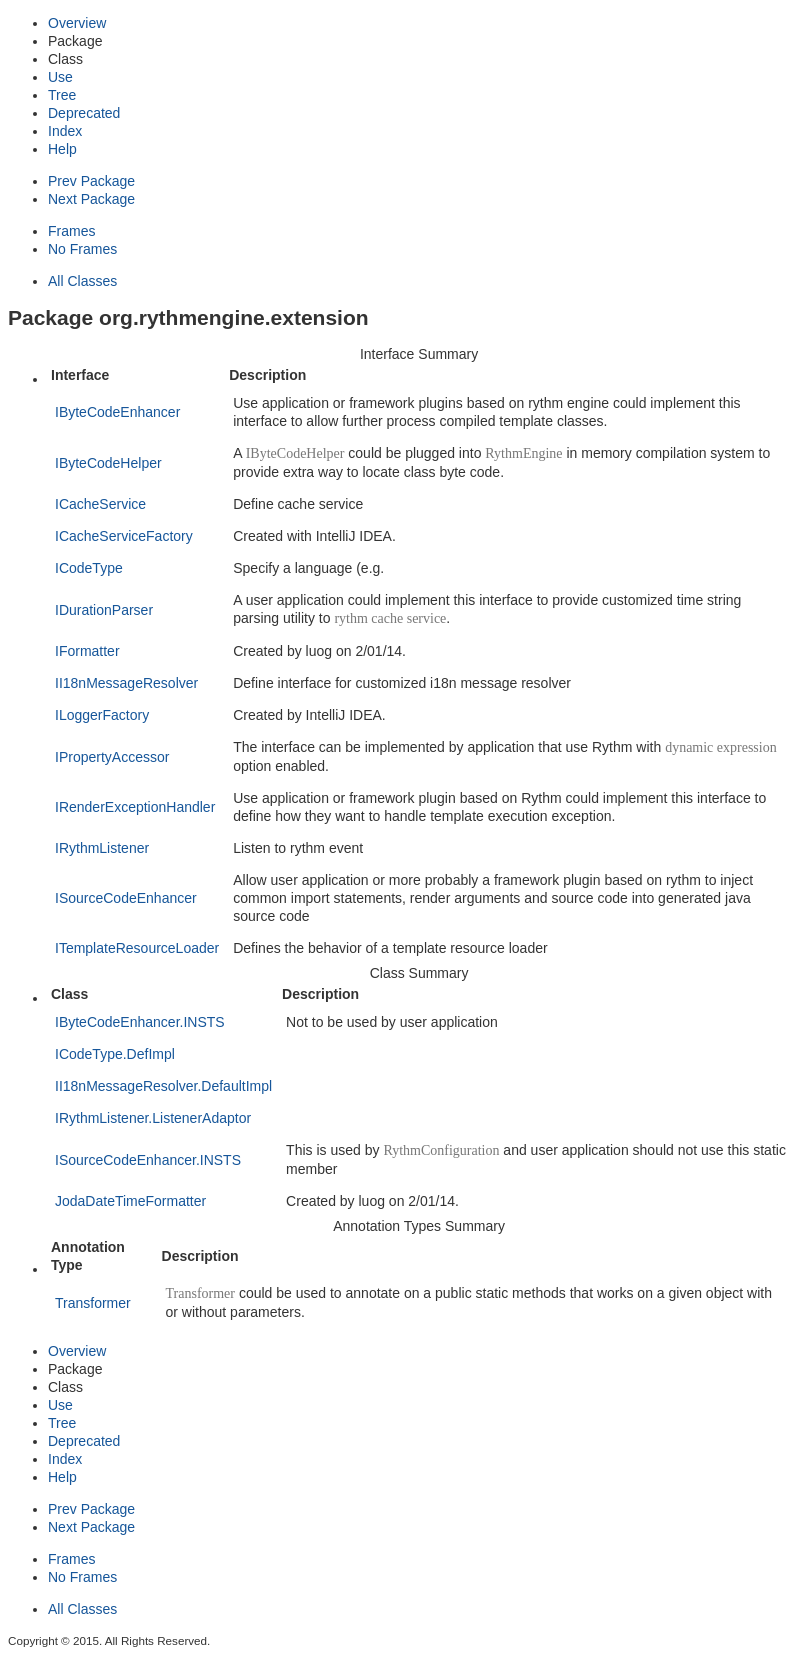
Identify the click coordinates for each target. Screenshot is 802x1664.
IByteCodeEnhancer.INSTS (140, 1022)
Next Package (91, 199)
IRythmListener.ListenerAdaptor (153, 1118)
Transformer (93, 1303)
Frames (71, 231)
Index (65, 131)
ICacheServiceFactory (124, 536)
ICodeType (89, 568)
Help (62, 149)
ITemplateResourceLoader (137, 948)
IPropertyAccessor (112, 757)
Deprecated (84, 113)
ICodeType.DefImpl (115, 1054)
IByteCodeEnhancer (117, 412)
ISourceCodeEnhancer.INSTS (148, 1160)
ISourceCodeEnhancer (126, 898)
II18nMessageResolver (126, 683)
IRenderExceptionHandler (135, 807)
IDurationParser (104, 610)
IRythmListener (102, 848)
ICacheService (100, 504)
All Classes (82, 281)
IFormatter (87, 651)
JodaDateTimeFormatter (130, 1201)
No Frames (82, 249)
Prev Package (91, 181)
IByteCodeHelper (108, 463)
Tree (62, 95)
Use (60, 77)
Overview (77, 23)
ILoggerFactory (102, 715)
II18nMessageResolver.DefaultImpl (163, 1086)
